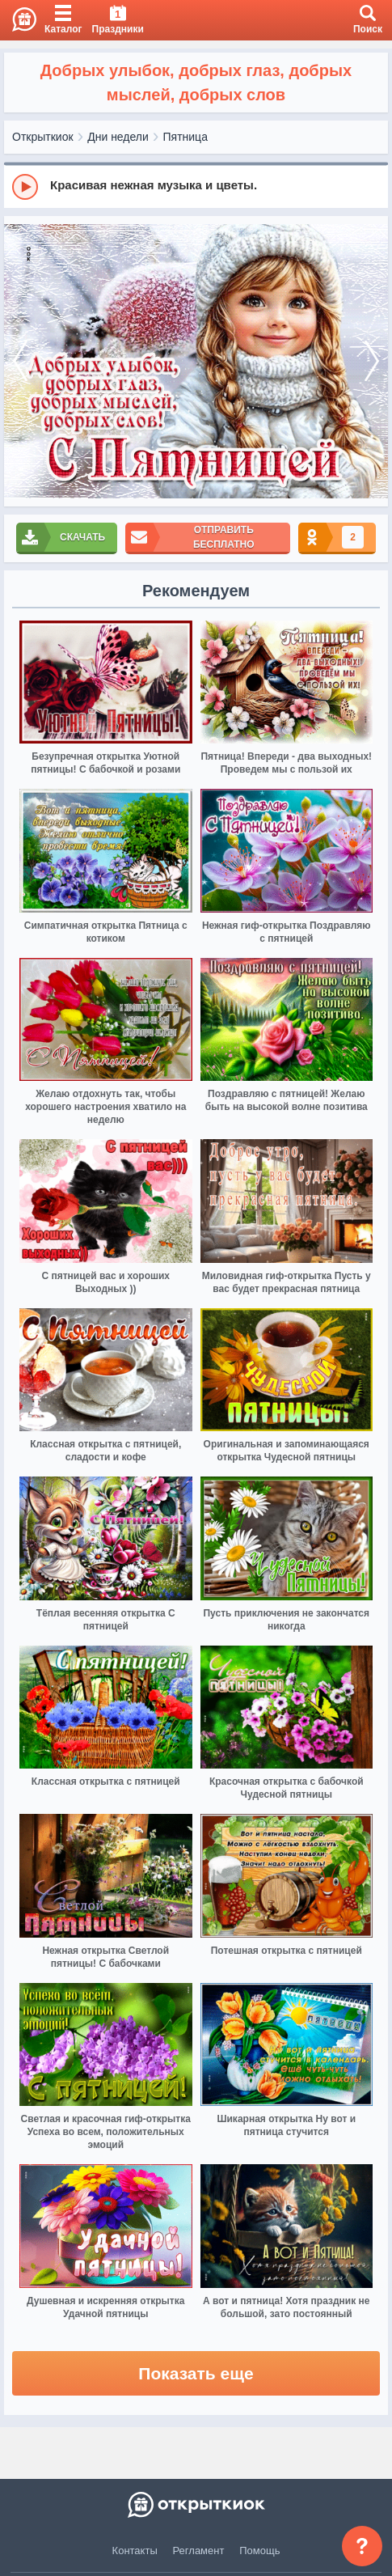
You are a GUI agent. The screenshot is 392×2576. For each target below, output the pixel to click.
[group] (196, 186)
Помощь (259, 2550)
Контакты (135, 2550)
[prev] (20, 361)
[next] (372, 361)
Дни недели (118, 136)
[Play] (25, 187)
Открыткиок (43, 136)
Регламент (199, 2550)
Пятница (185, 136)
